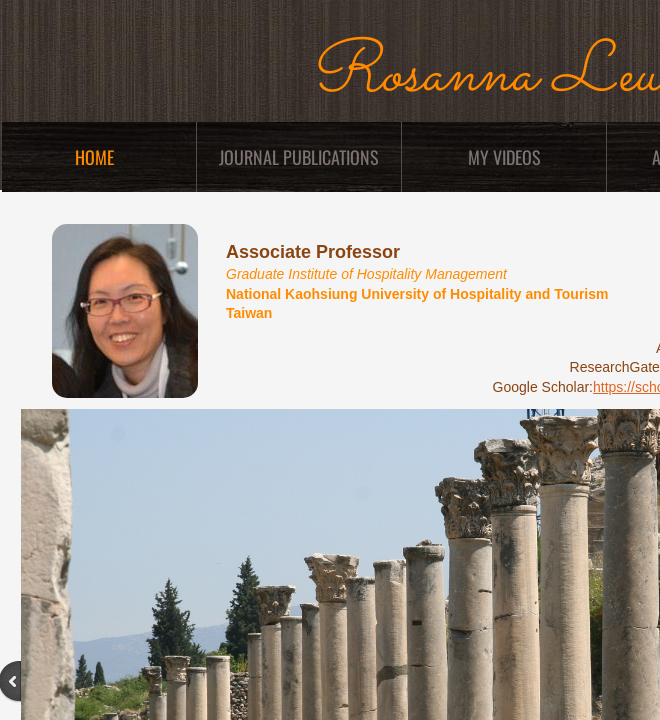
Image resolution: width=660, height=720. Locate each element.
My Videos (504, 157)
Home (94, 157)
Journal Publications (299, 157)
